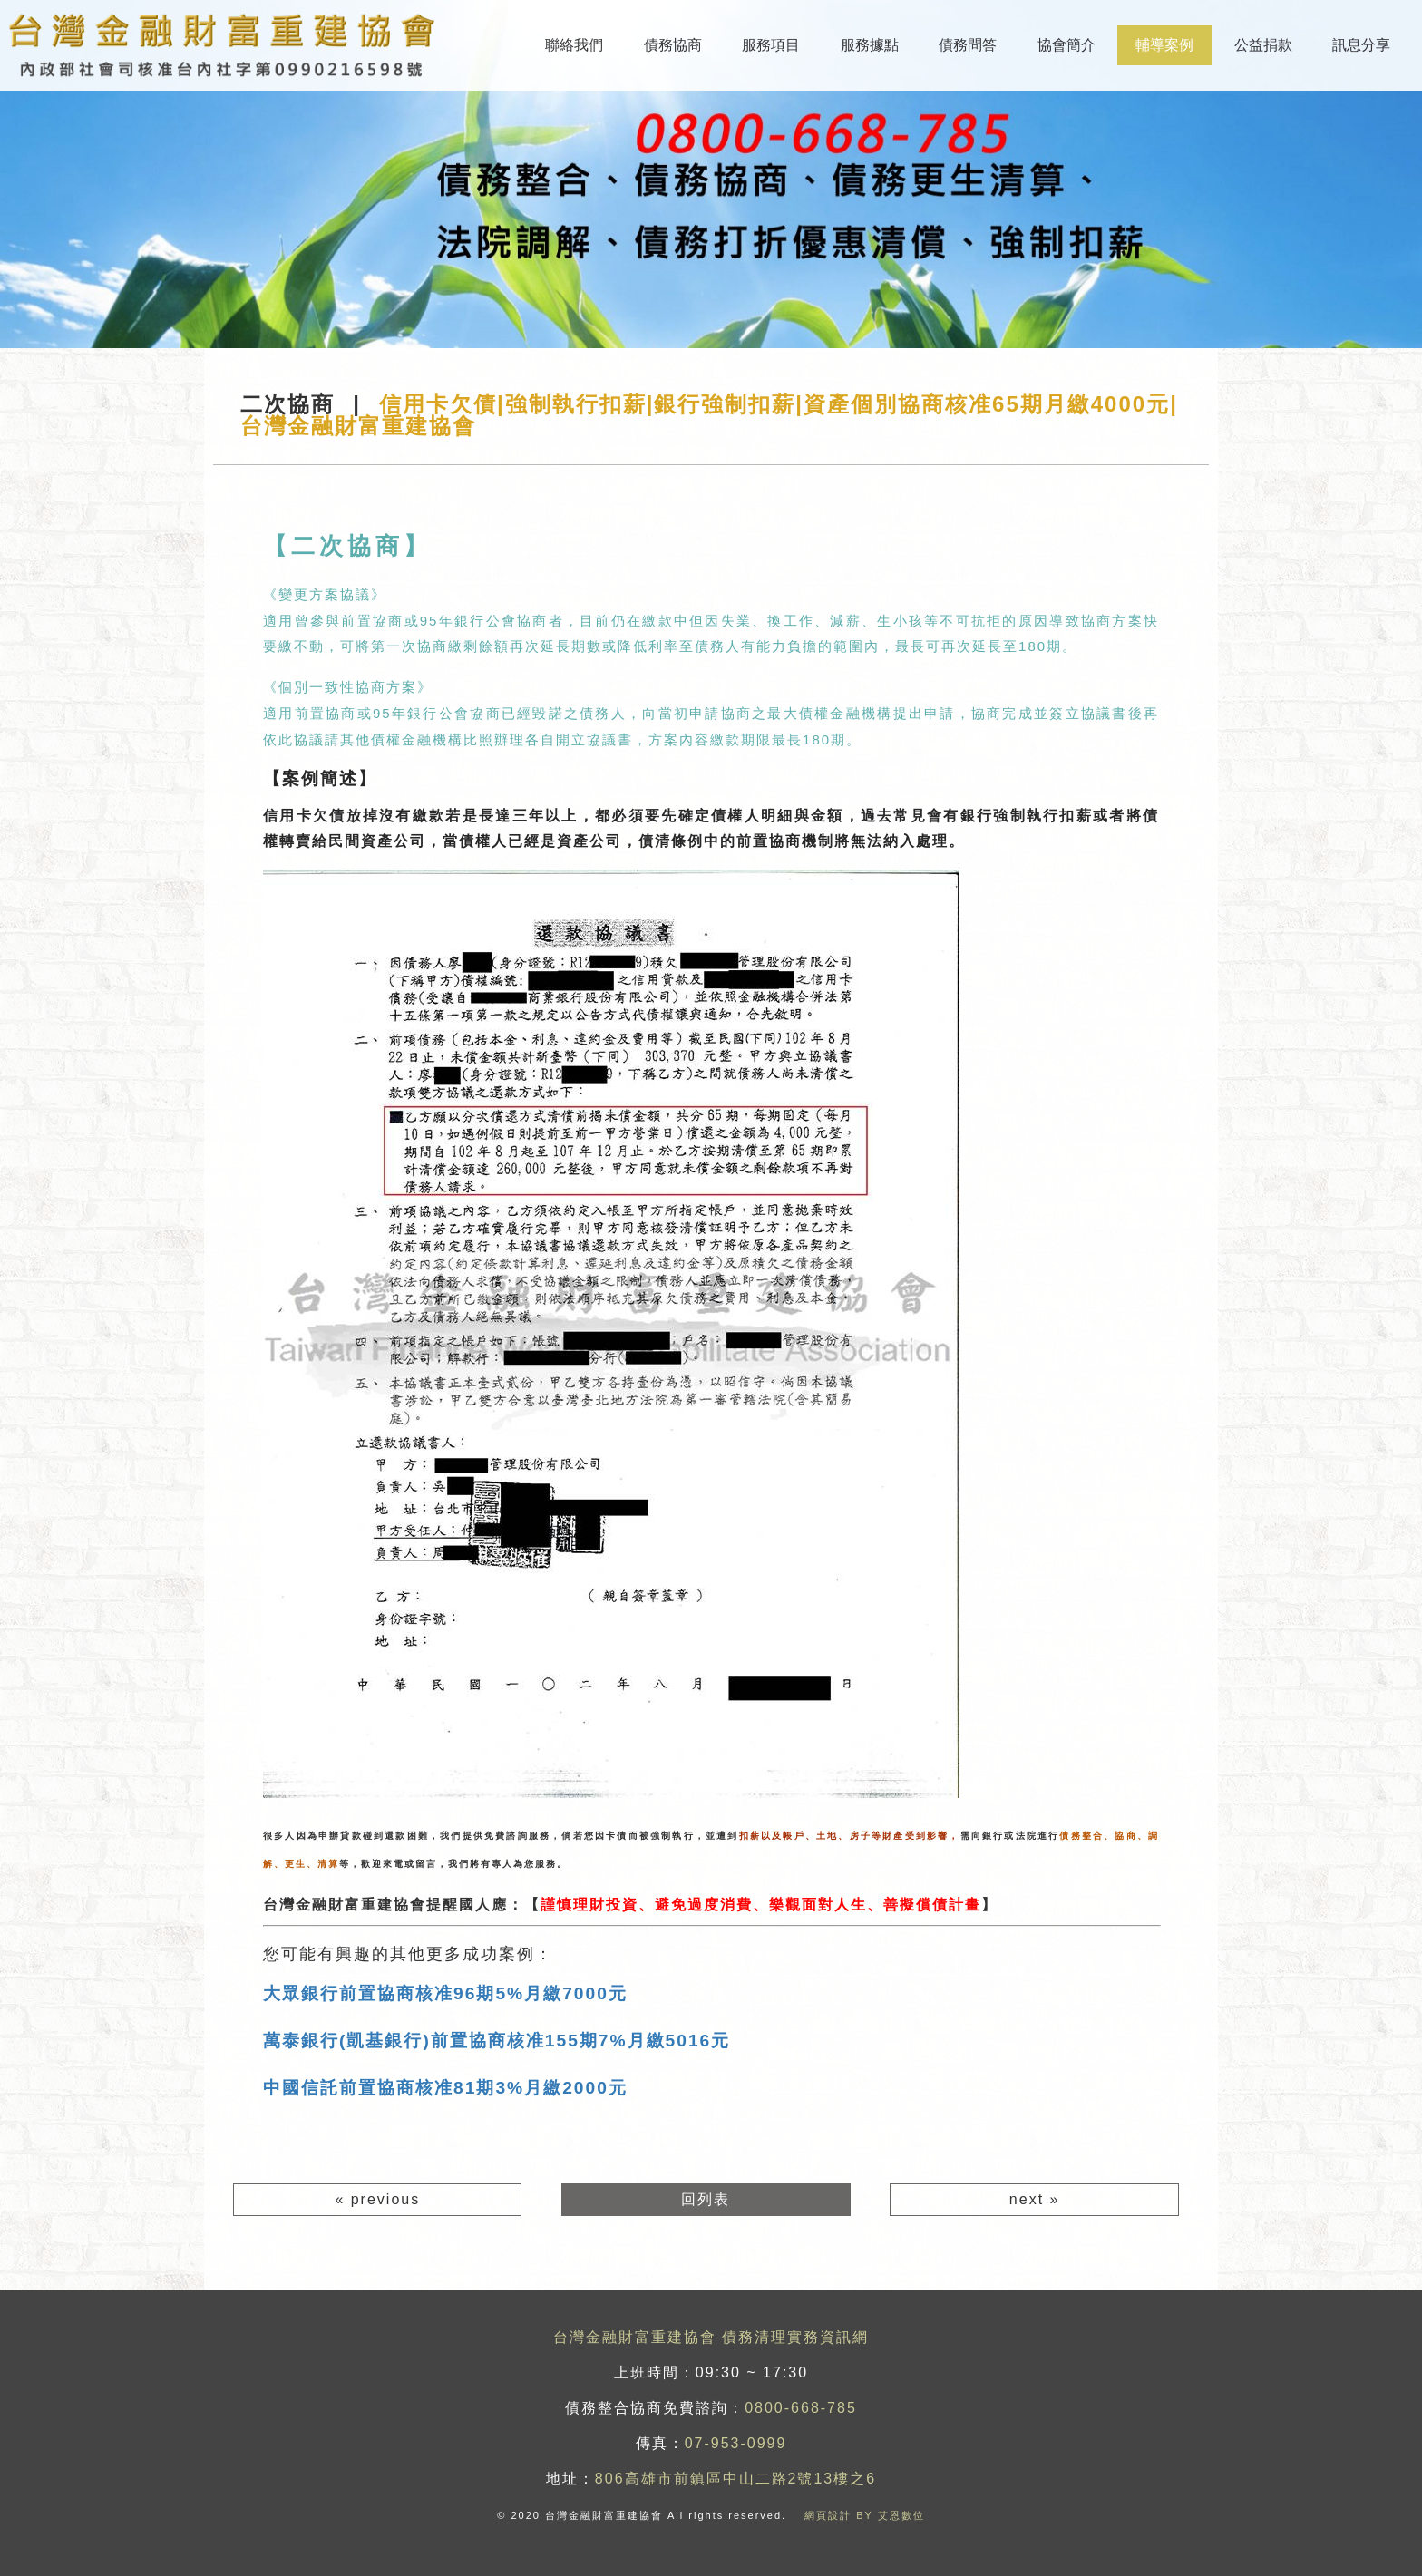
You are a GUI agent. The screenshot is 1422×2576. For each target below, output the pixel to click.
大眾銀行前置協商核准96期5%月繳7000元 (445, 1993)
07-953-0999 (736, 2443)
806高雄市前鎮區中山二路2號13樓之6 (735, 2478)
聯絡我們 (574, 45)
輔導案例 (1164, 45)
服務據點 (870, 45)
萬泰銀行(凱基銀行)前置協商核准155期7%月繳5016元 (496, 2040)
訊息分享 (1361, 45)
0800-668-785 (801, 2408)
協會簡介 (1066, 45)
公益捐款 (1263, 45)
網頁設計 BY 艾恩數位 (864, 2515)
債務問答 (968, 45)
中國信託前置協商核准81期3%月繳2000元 (445, 2087)
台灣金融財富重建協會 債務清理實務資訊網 (711, 2337)
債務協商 (673, 45)
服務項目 (771, 45)
